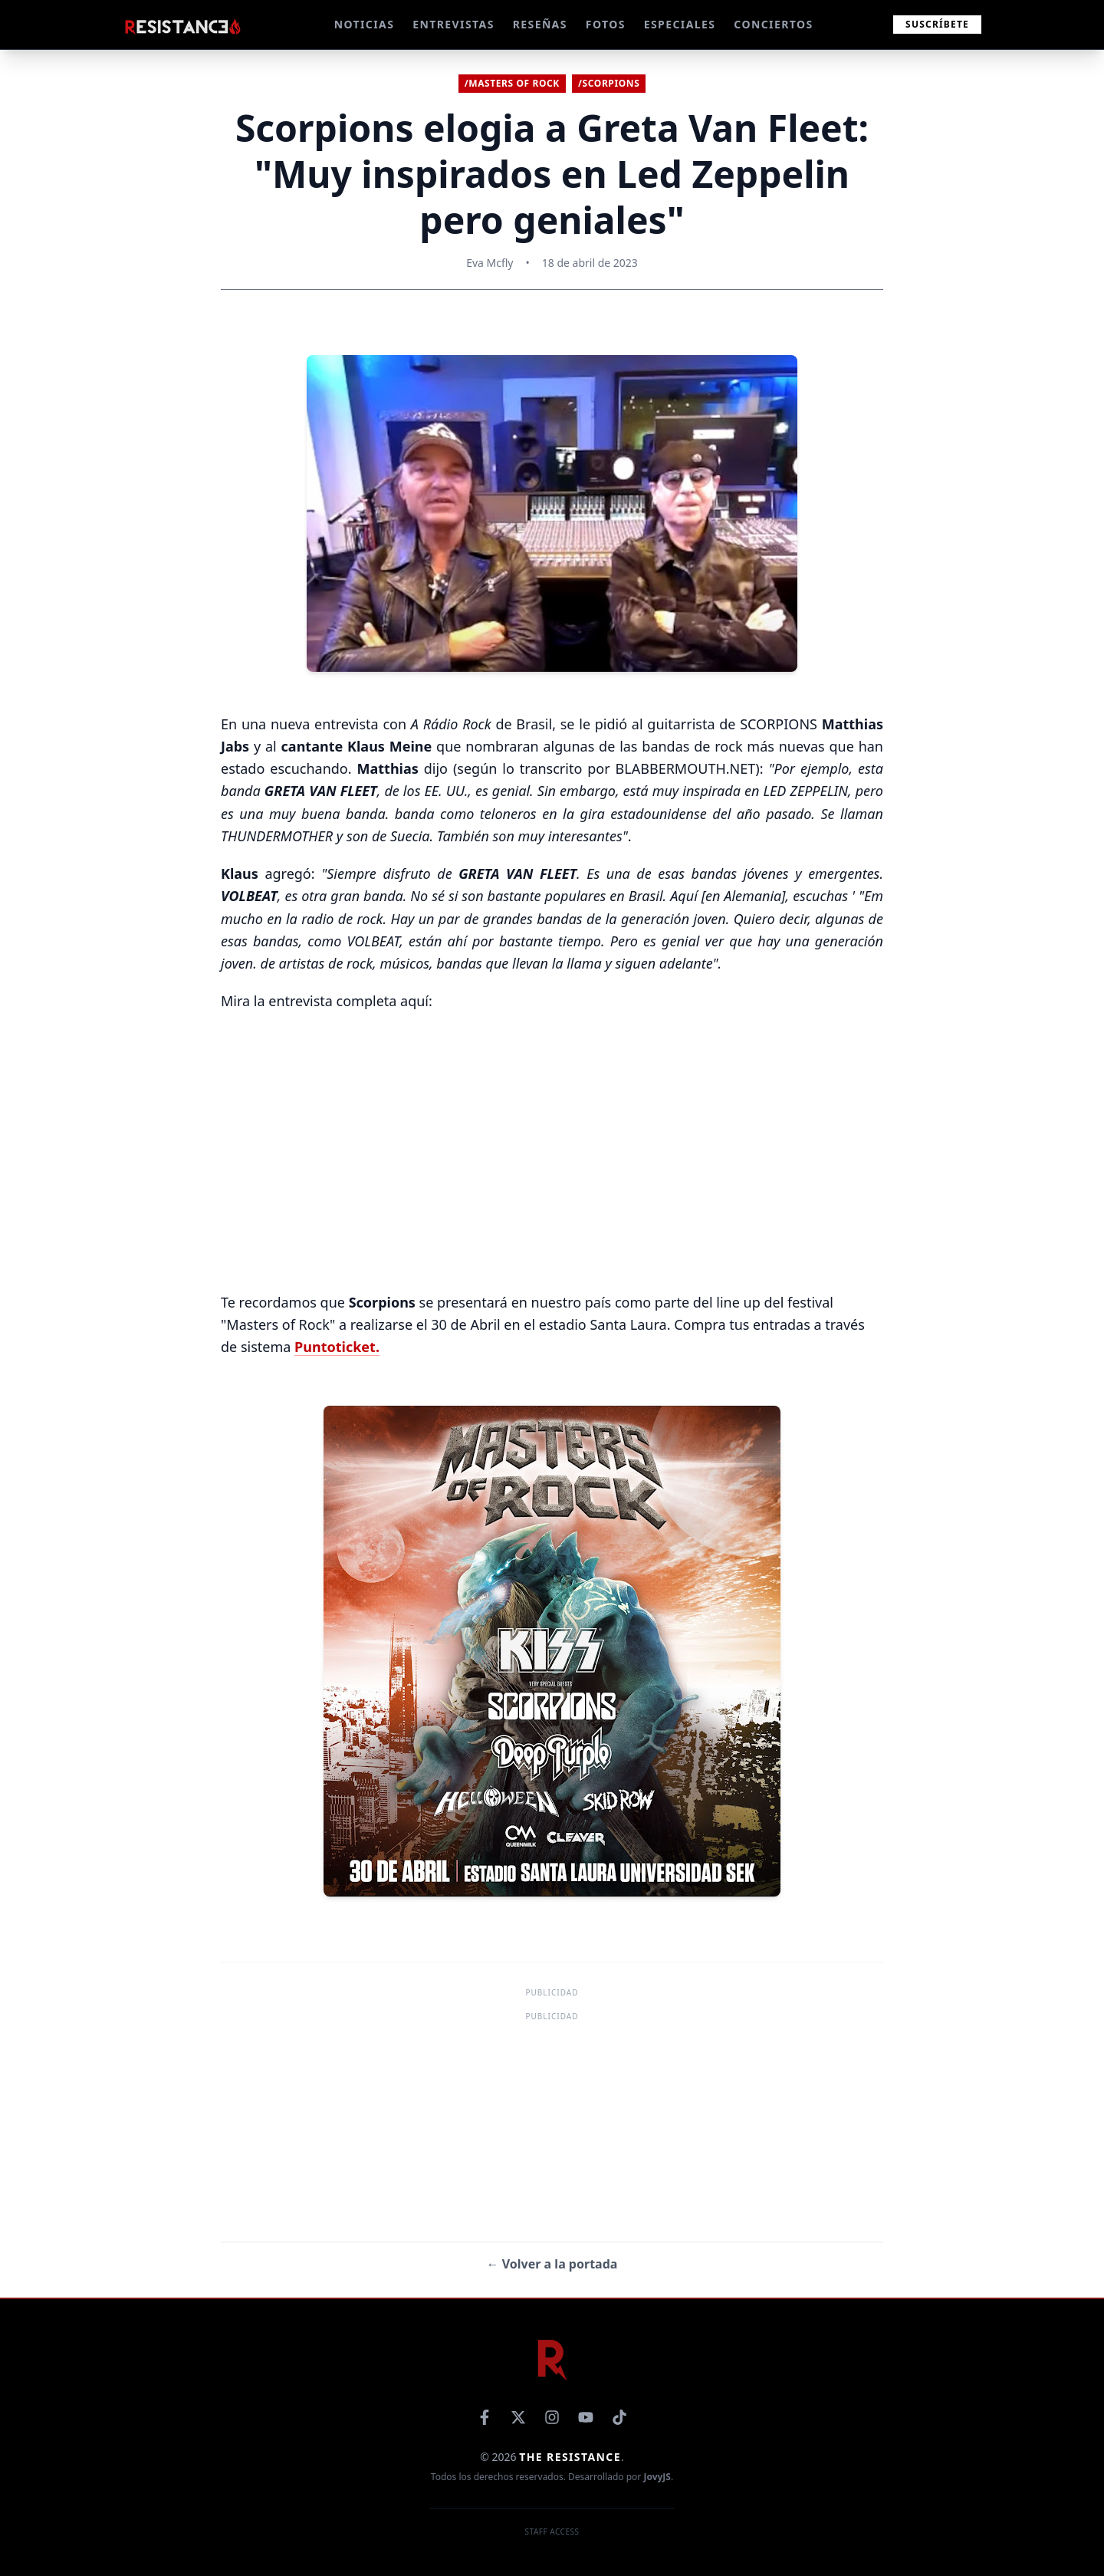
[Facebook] (484, 2417)
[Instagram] (552, 2417)
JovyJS (657, 2476)
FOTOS (606, 24)
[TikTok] (619, 2417)
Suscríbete (937, 24)
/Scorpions (608, 83)
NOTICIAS (364, 24)
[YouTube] (585, 2417)
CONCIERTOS (773, 24)
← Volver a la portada (552, 2263)
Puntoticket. (337, 1346)
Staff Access (552, 2531)
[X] (518, 2417)
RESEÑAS (540, 24)
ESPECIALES (680, 24)
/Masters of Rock (512, 83)
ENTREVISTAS (453, 24)
